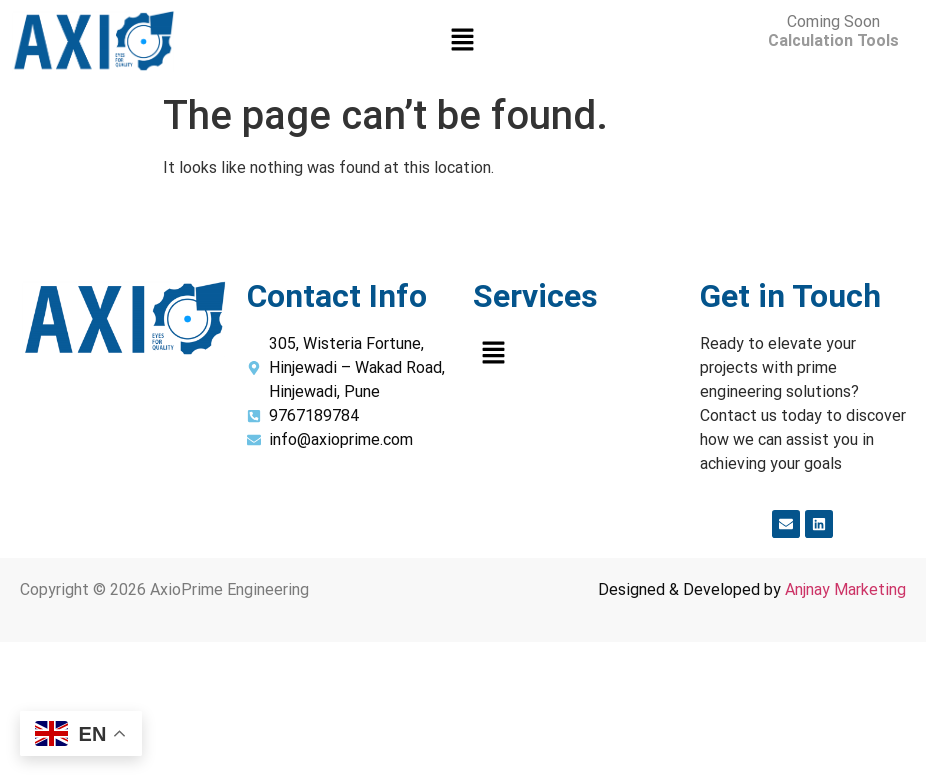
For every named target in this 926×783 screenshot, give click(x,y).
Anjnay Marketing (845, 589)
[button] (463, 42)
